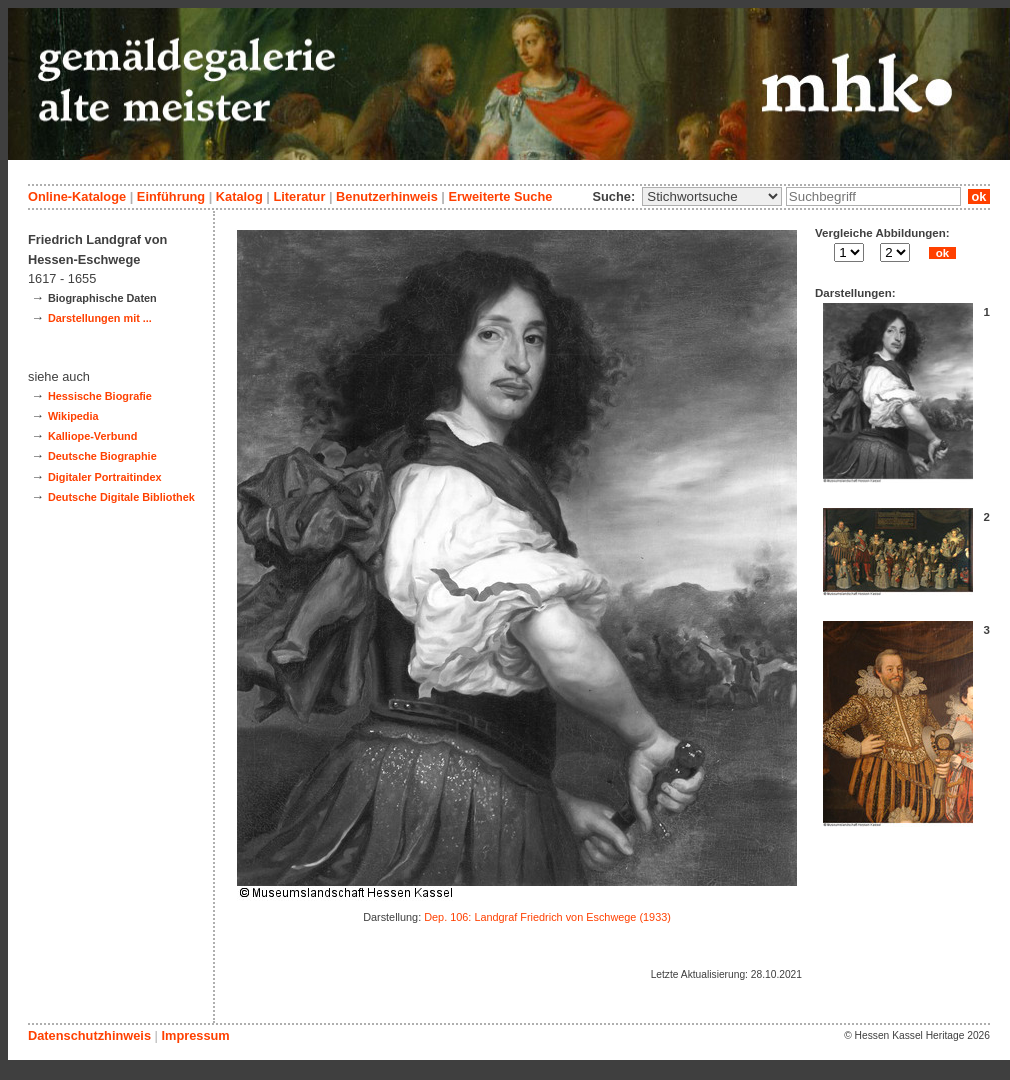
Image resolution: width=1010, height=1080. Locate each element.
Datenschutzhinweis (89, 1035)
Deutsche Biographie (102, 456)
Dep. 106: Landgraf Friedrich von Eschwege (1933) (547, 917)
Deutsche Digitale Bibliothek (121, 497)
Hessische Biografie (100, 396)
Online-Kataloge (77, 196)
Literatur (299, 196)
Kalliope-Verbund (92, 436)
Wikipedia (73, 416)
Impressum (195, 1035)
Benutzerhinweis (387, 196)
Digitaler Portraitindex (105, 477)
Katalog (239, 196)
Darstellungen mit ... (100, 318)
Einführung (171, 196)
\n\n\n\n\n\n (712, 196)
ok (979, 196)
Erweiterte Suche (500, 196)
